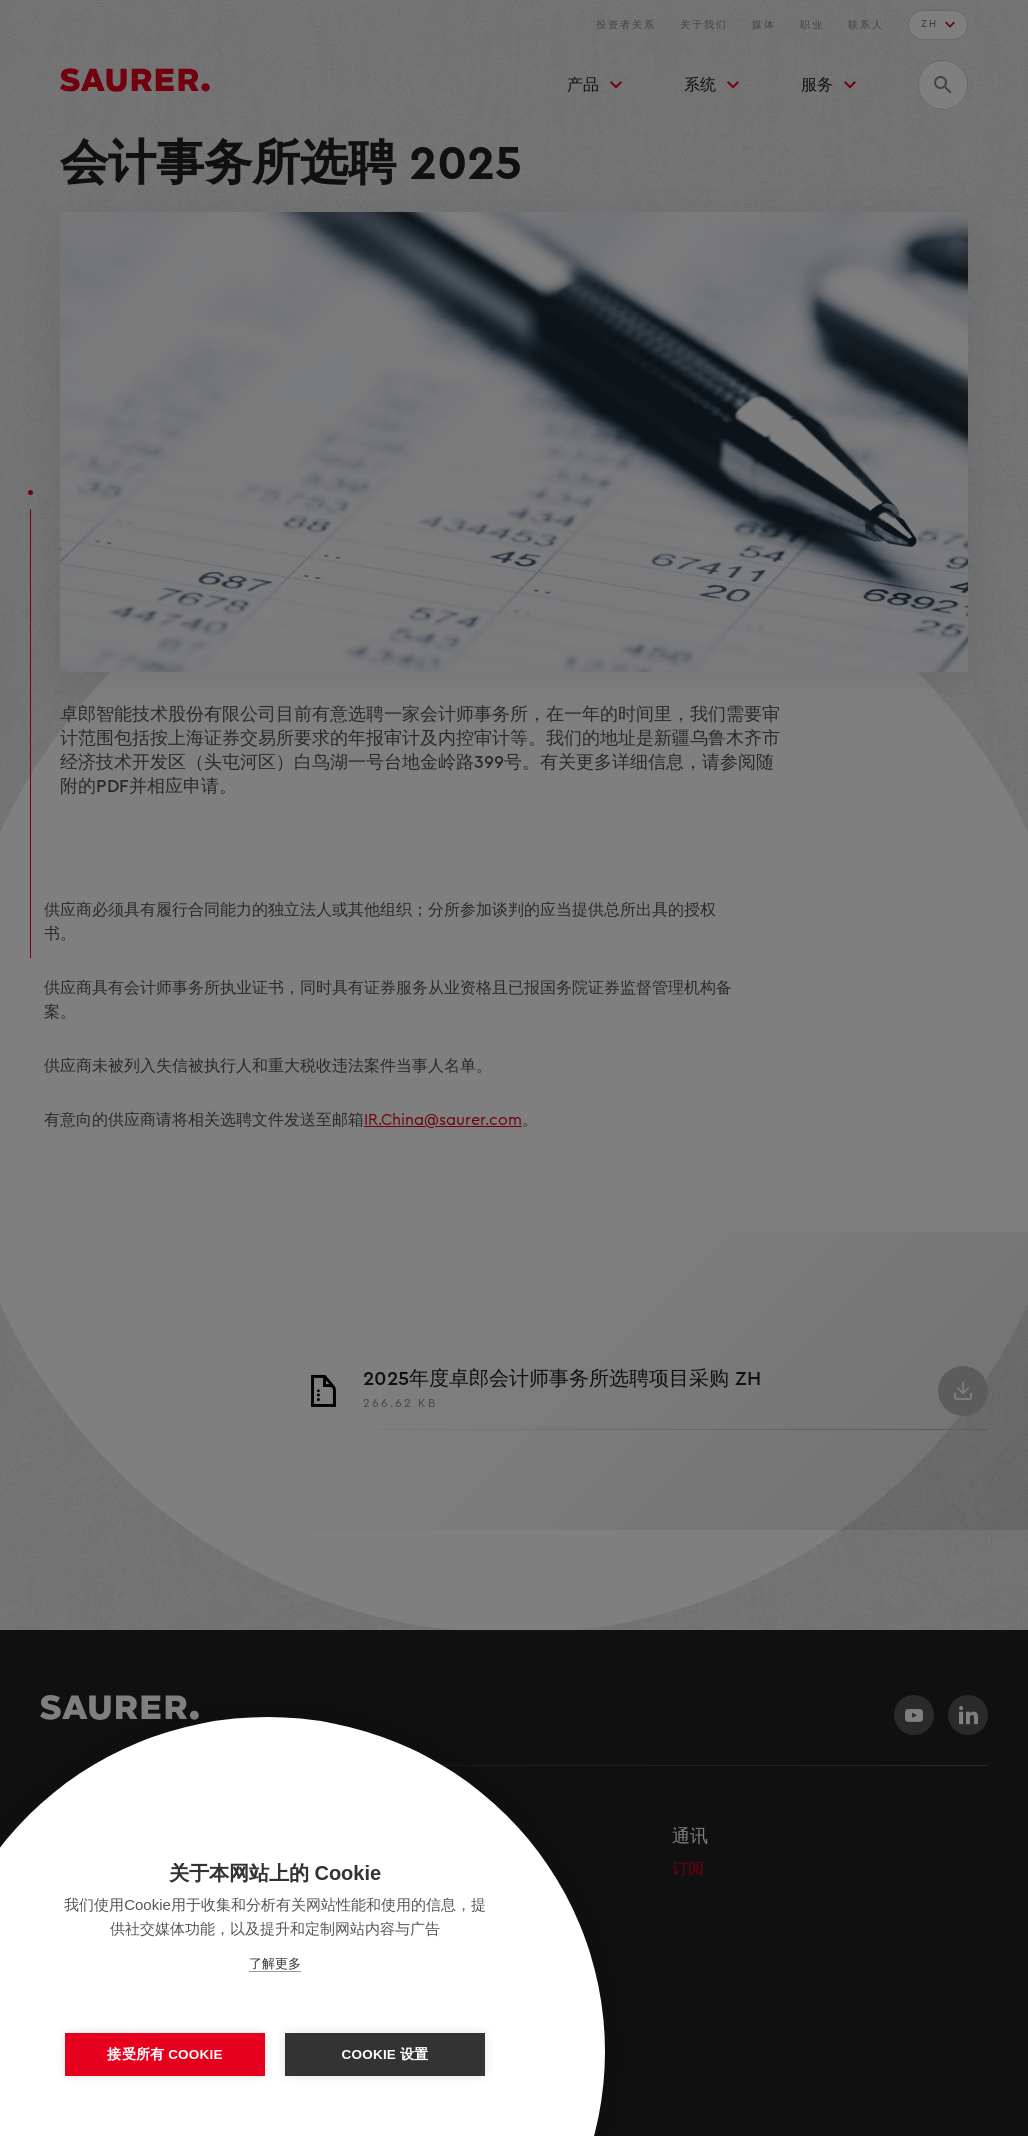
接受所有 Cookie (164, 2054)
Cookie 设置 (385, 2054)
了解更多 (275, 1963)
